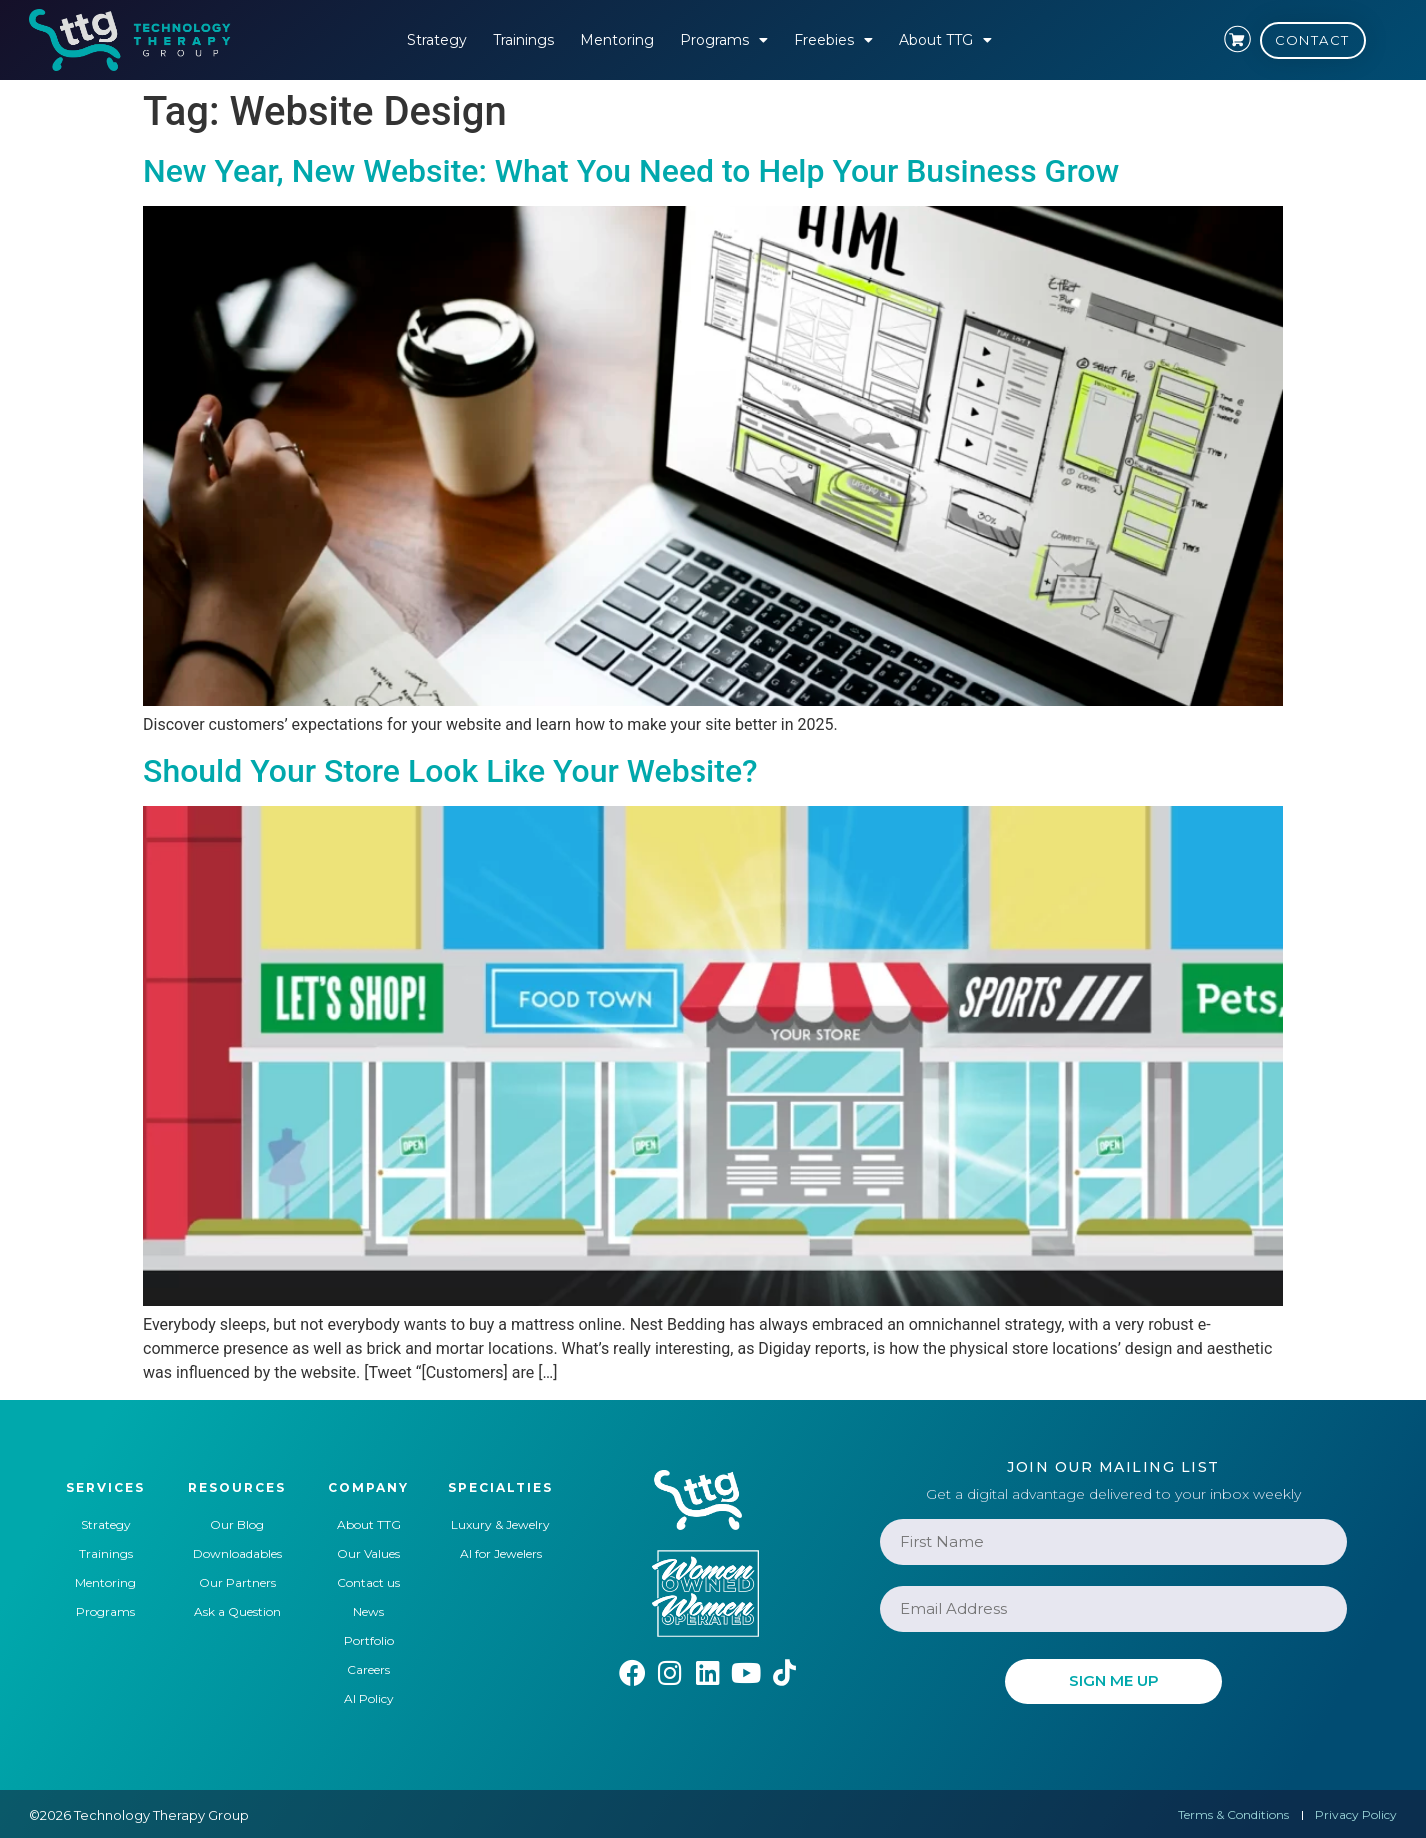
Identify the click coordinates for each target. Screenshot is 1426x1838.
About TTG (945, 40)
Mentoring (617, 40)
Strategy (437, 40)
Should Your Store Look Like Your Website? (450, 771)
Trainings (523, 40)
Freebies (833, 40)
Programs (724, 40)
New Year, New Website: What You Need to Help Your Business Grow (631, 171)
